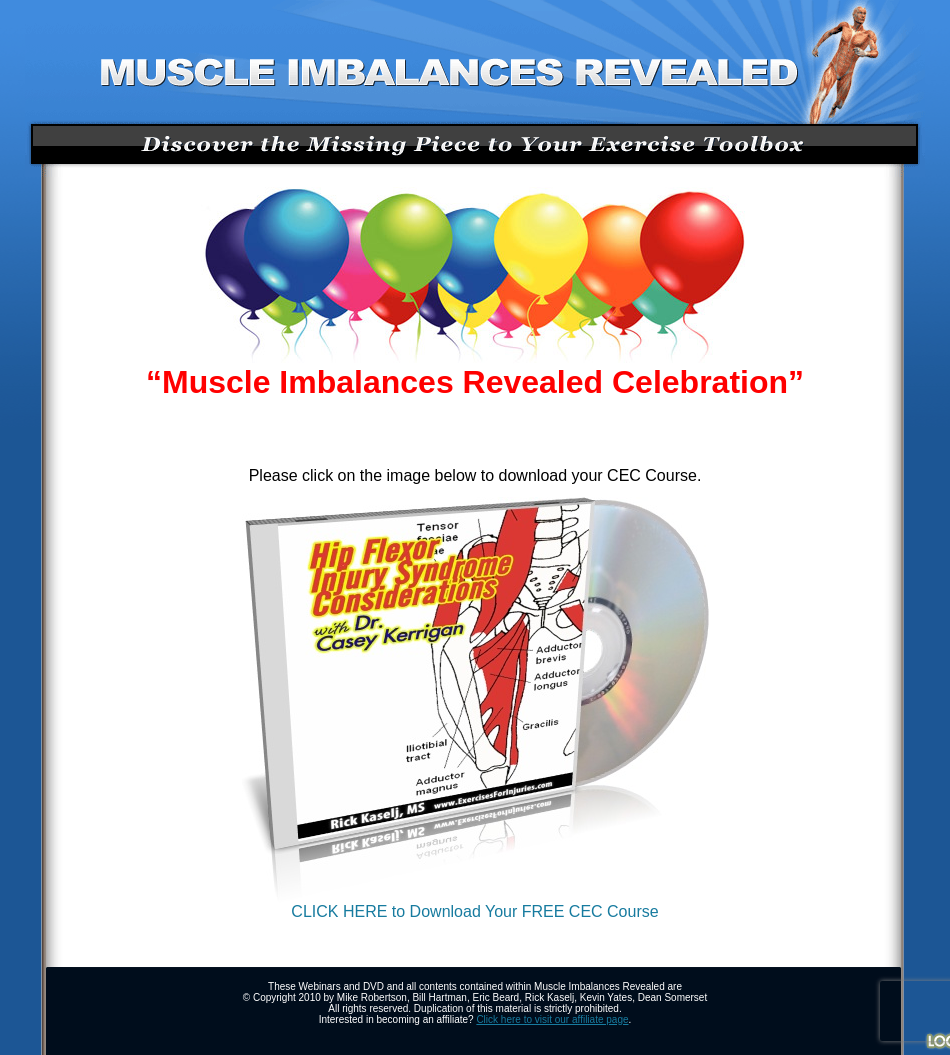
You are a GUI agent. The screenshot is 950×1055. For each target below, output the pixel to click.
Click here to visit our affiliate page (552, 1019)
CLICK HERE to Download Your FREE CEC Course (475, 904)
